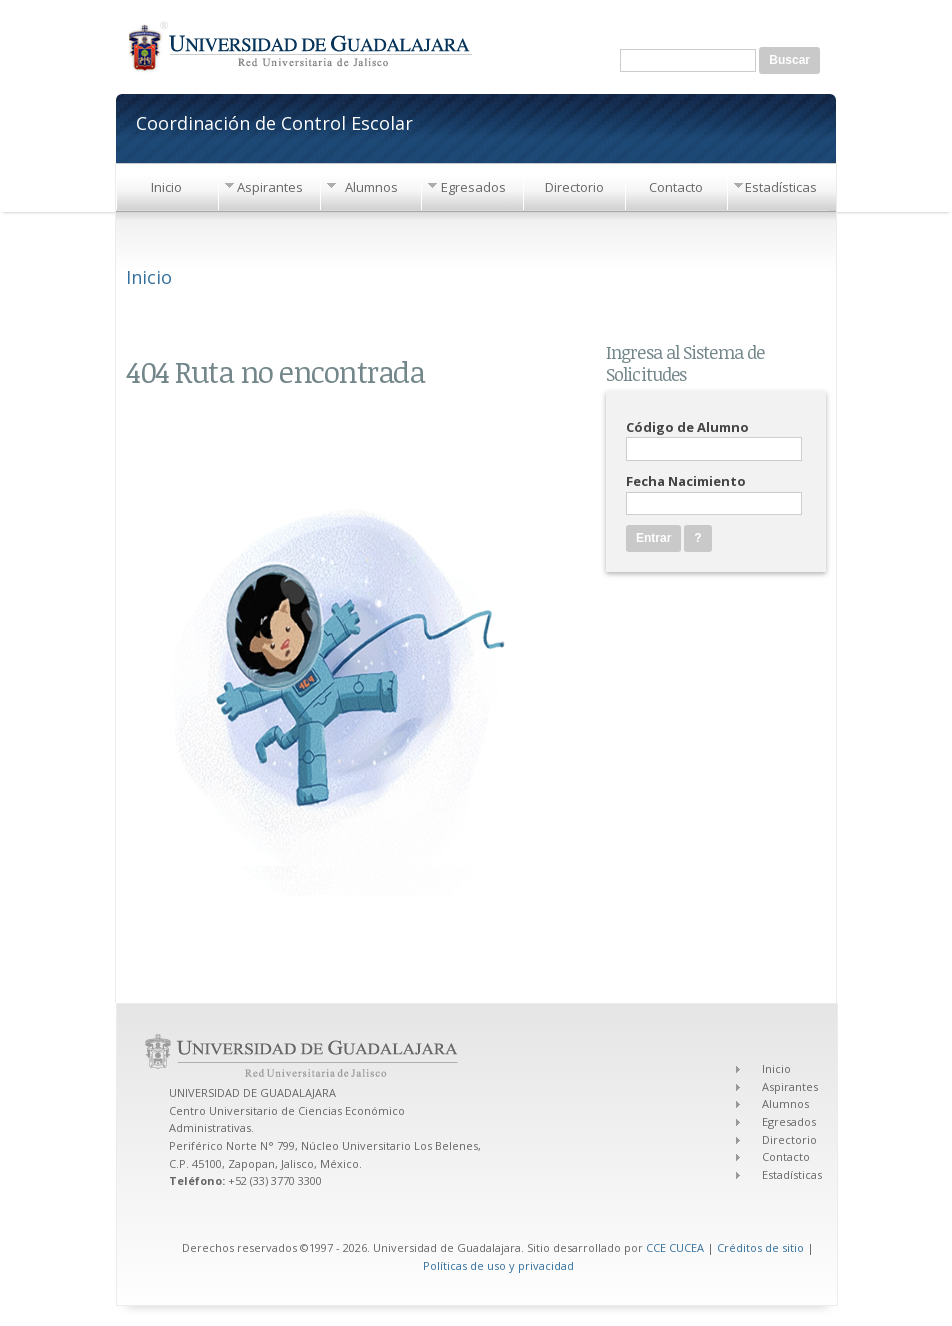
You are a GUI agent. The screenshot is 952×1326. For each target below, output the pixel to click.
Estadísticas (781, 187)
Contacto (676, 187)
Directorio (574, 187)
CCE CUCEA (675, 1247)
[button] (697, 538)
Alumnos (371, 187)
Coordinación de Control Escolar (274, 121)
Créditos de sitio (760, 1247)
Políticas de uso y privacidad (498, 1265)
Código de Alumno (687, 427)
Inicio (166, 187)
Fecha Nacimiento (686, 481)
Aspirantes (270, 187)
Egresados (473, 187)
